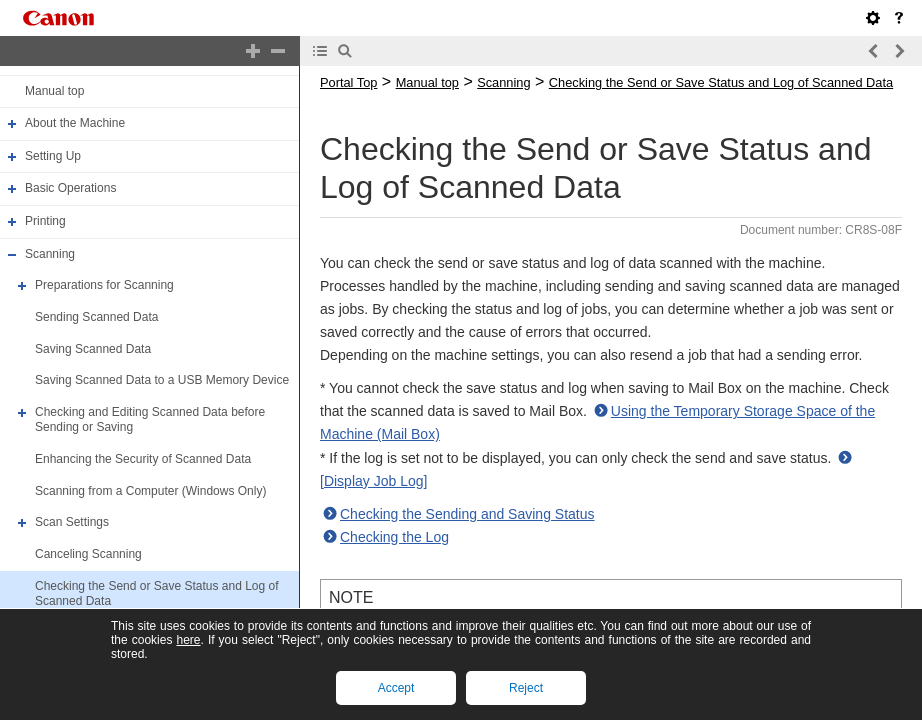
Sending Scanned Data (96, 317)
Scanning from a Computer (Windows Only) (150, 491)
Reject (526, 688)
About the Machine (75, 123)
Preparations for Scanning (104, 285)
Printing (45, 221)
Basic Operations (70, 189)
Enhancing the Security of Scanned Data (143, 459)
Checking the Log (394, 537)
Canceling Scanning (88, 554)
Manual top (54, 91)
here (188, 640)
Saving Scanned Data (93, 349)
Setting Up (53, 156)
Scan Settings (72, 522)
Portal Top (348, 82)
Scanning (50, 254)
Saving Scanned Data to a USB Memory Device (162, 380)
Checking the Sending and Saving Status (467, 514)
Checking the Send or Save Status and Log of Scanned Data (721, 82)
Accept (396, 688)
